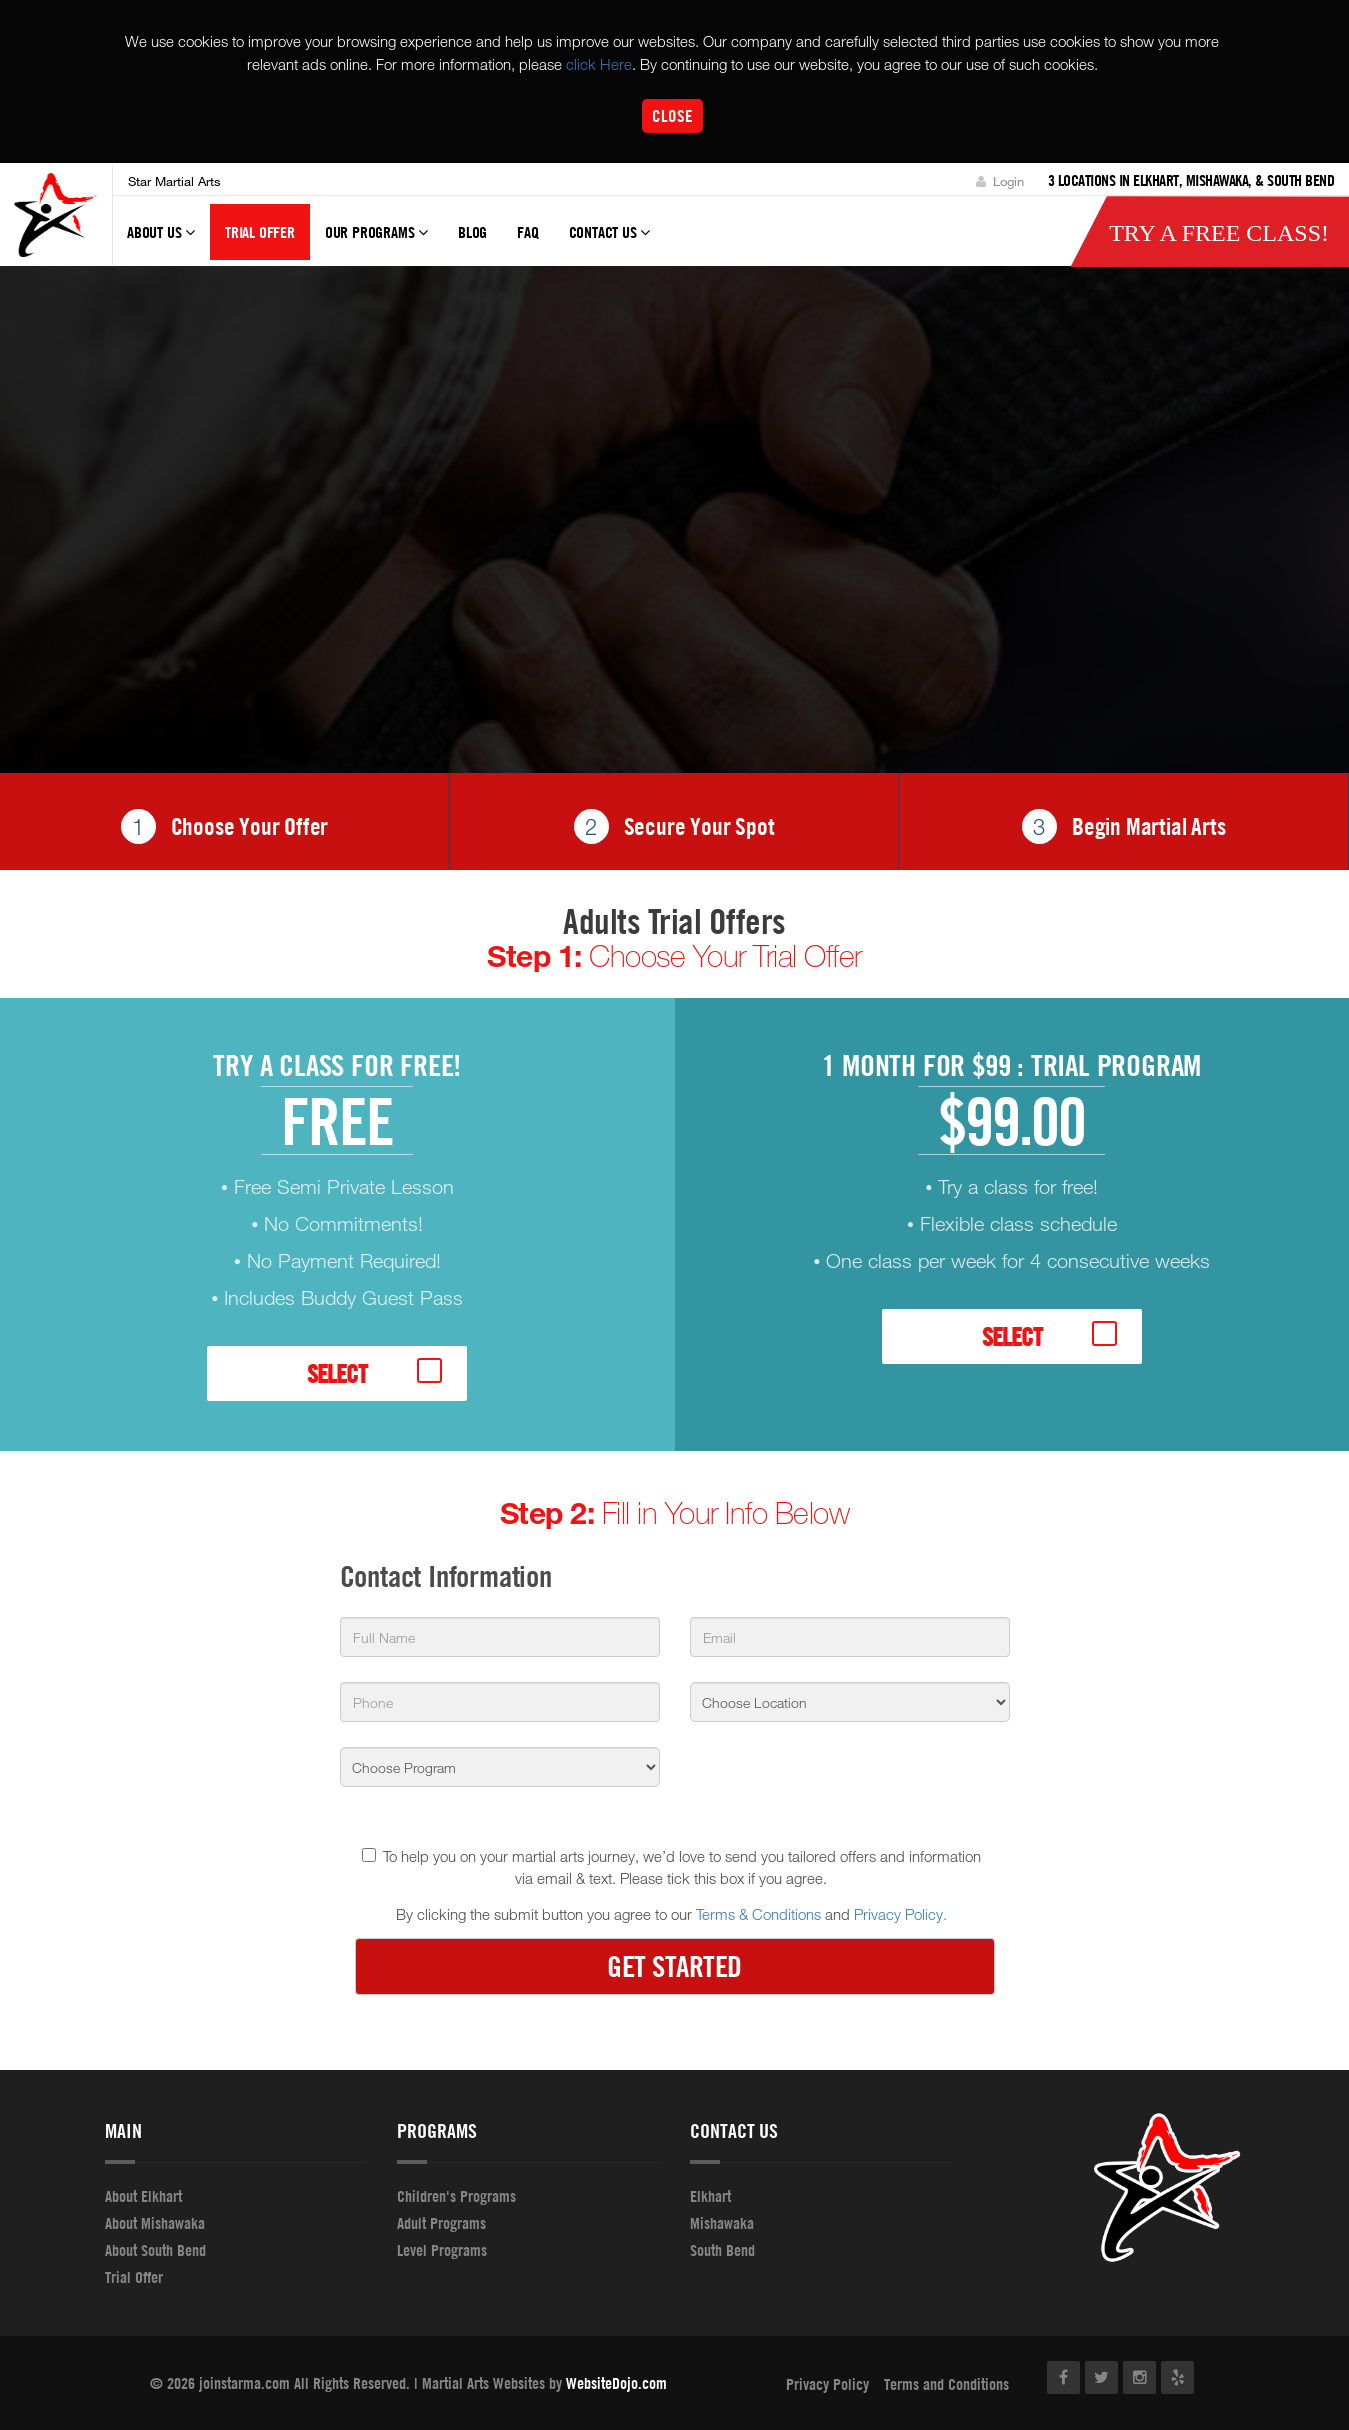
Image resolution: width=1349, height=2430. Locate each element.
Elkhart (710, 2196)
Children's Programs (456, 2196)
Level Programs (442, 2250)
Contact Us (610, 242)
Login (1000, 181)
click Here (599, 64)
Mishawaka (722, 2223)
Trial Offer (260, 233)
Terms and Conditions (946, 2384)
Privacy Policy (827, 2384)
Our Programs (376, 242)
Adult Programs (441, 2223)
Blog (472, 233)
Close (672, 115)
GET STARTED (674, 1966)
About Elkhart (143, 2196)
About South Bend (155, 2250)
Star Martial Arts (174, 181)
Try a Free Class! (1219, 234)
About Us (161, 242)
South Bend (722, 2250)
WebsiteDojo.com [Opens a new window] (616, 2383)
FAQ (527, 233)
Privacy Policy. (900, 1915)
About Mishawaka (155, 2223)
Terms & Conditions (758, 1915)
